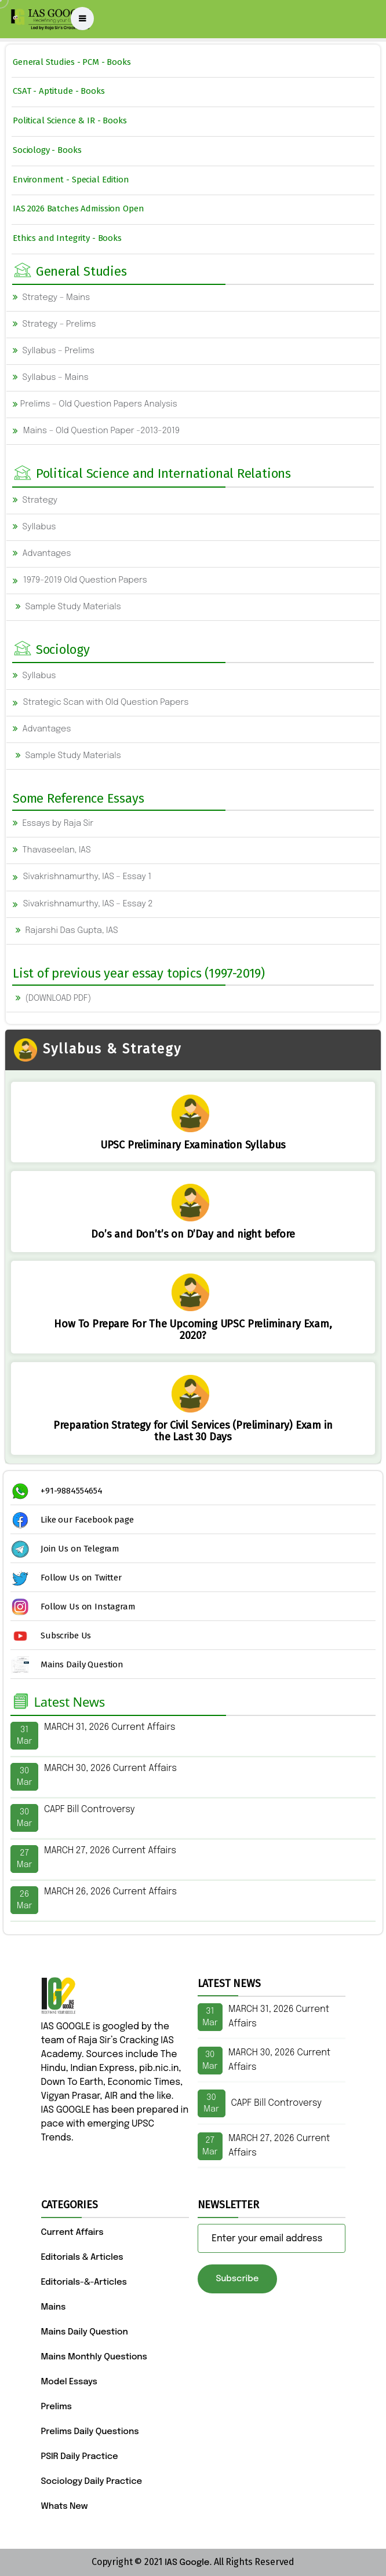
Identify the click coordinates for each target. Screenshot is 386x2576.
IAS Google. (188, 2562)
